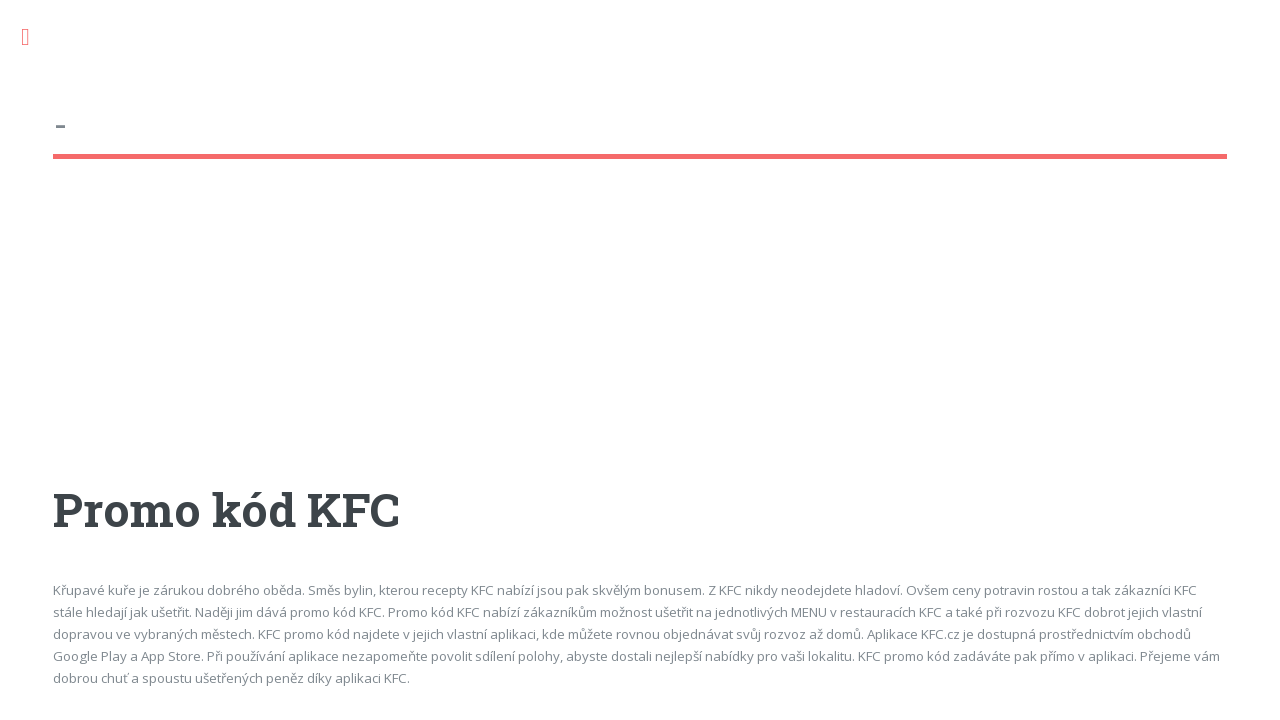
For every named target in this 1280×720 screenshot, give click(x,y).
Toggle (36, 37)
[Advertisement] (639, 339)
